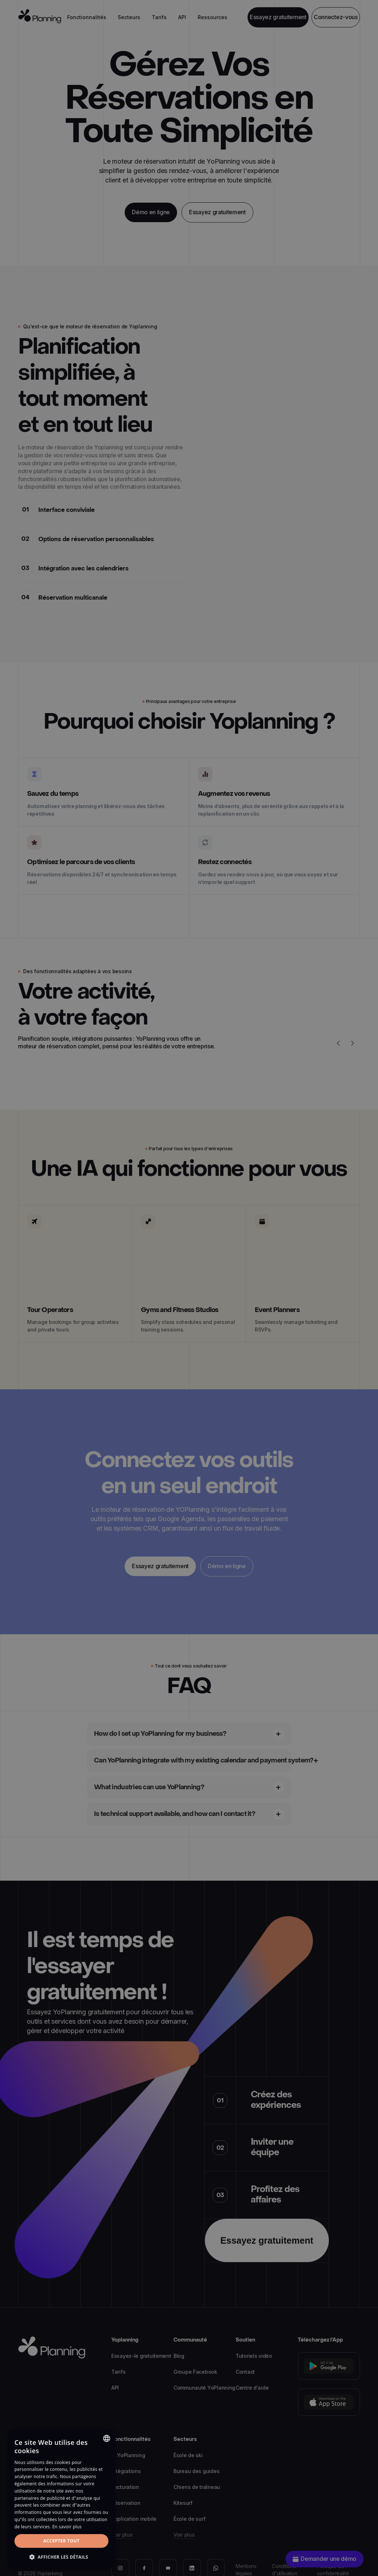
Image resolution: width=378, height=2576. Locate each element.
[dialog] (61, 2499)
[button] (61, 2557)
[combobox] (106, 2438)
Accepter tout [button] (61, 2541)
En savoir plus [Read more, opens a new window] (67, 2527)
